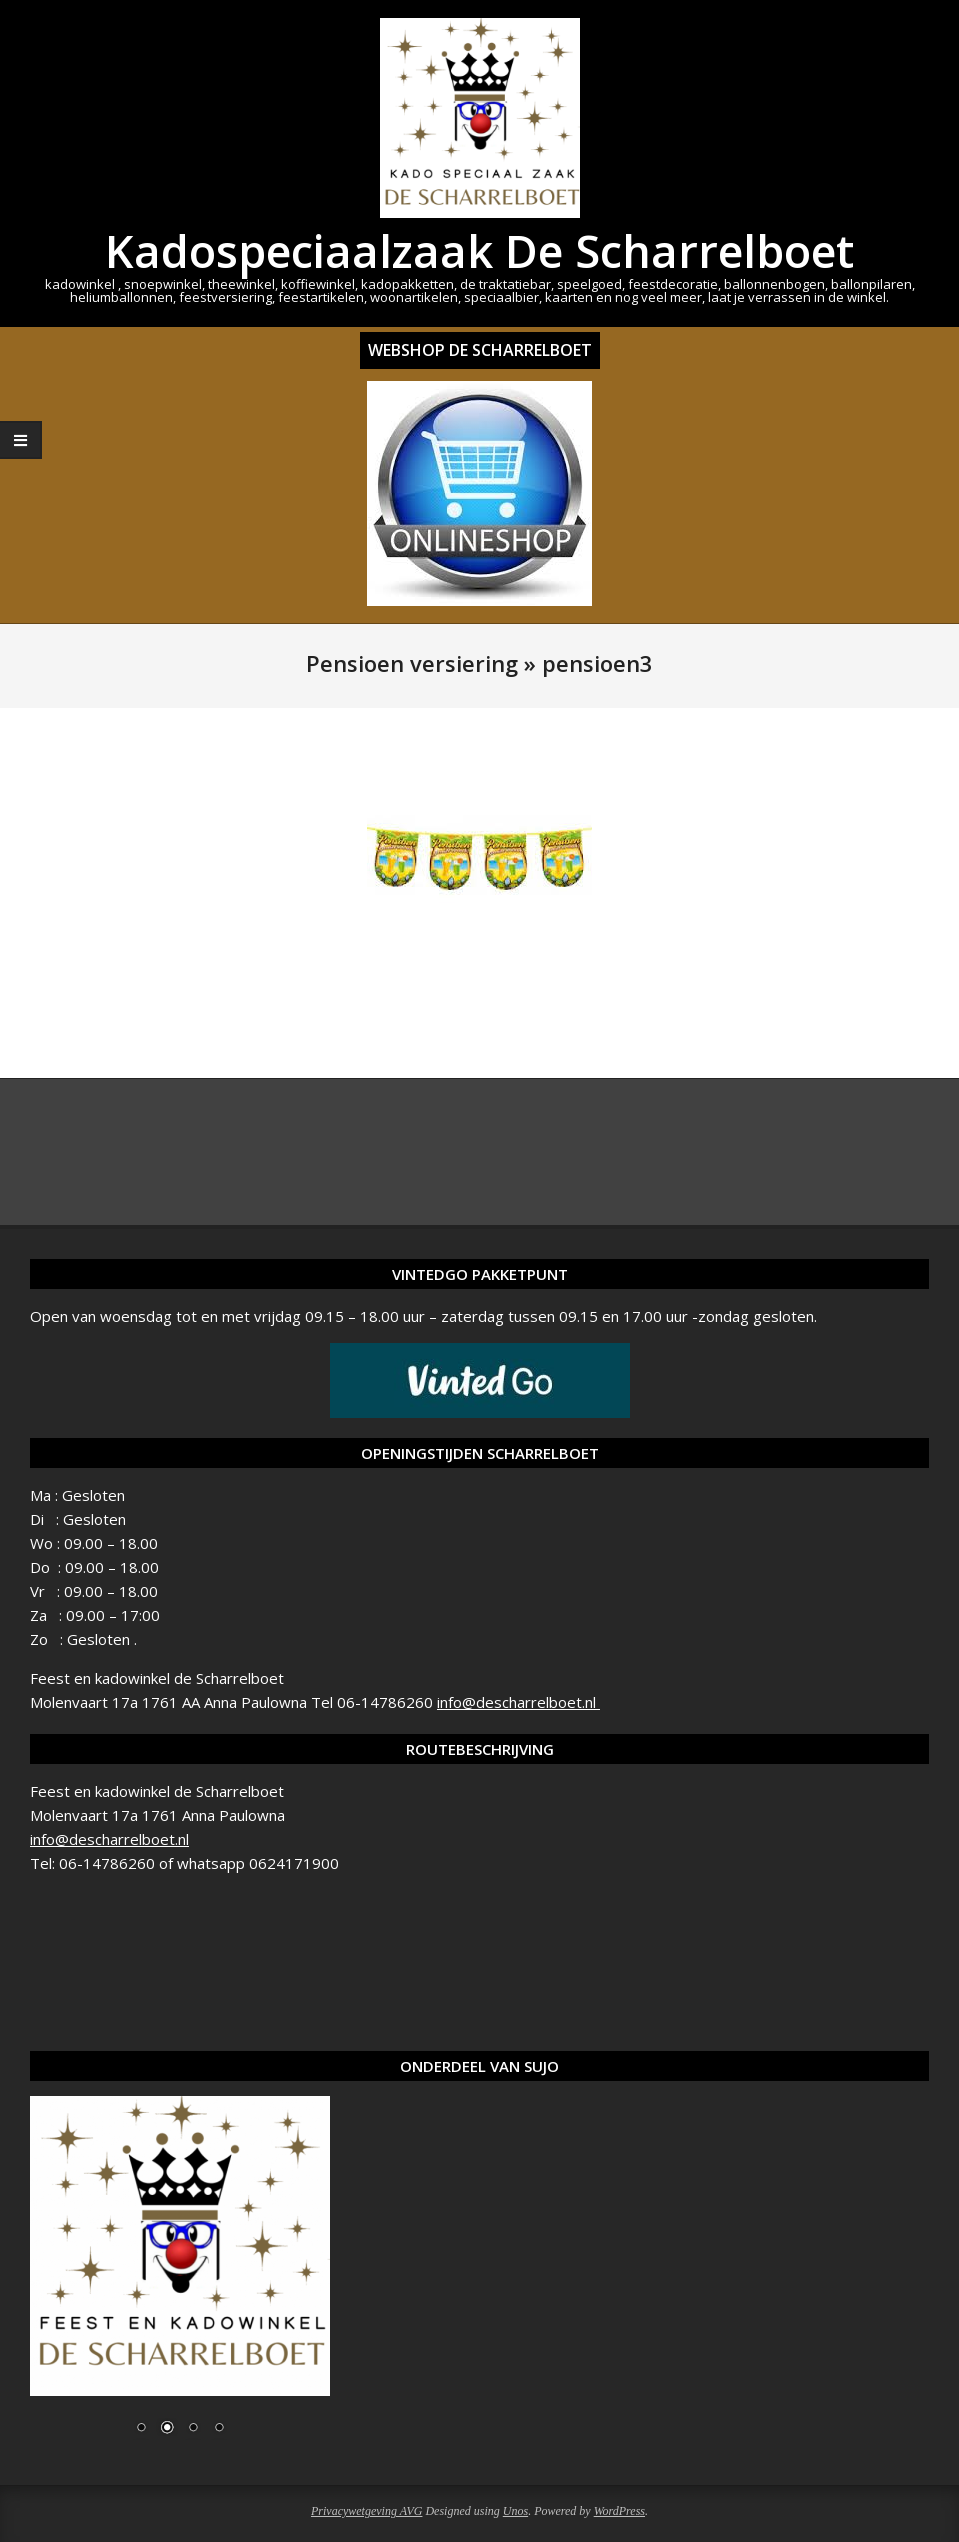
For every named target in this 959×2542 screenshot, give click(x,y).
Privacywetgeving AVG (366, 2511)
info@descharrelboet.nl (518, 1702)
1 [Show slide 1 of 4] (141, 2429)
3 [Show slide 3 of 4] (193, 2429)
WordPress (619, 2511)
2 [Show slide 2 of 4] (167, 2429)
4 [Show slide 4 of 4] (219, 2429)
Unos (515, 2511)
